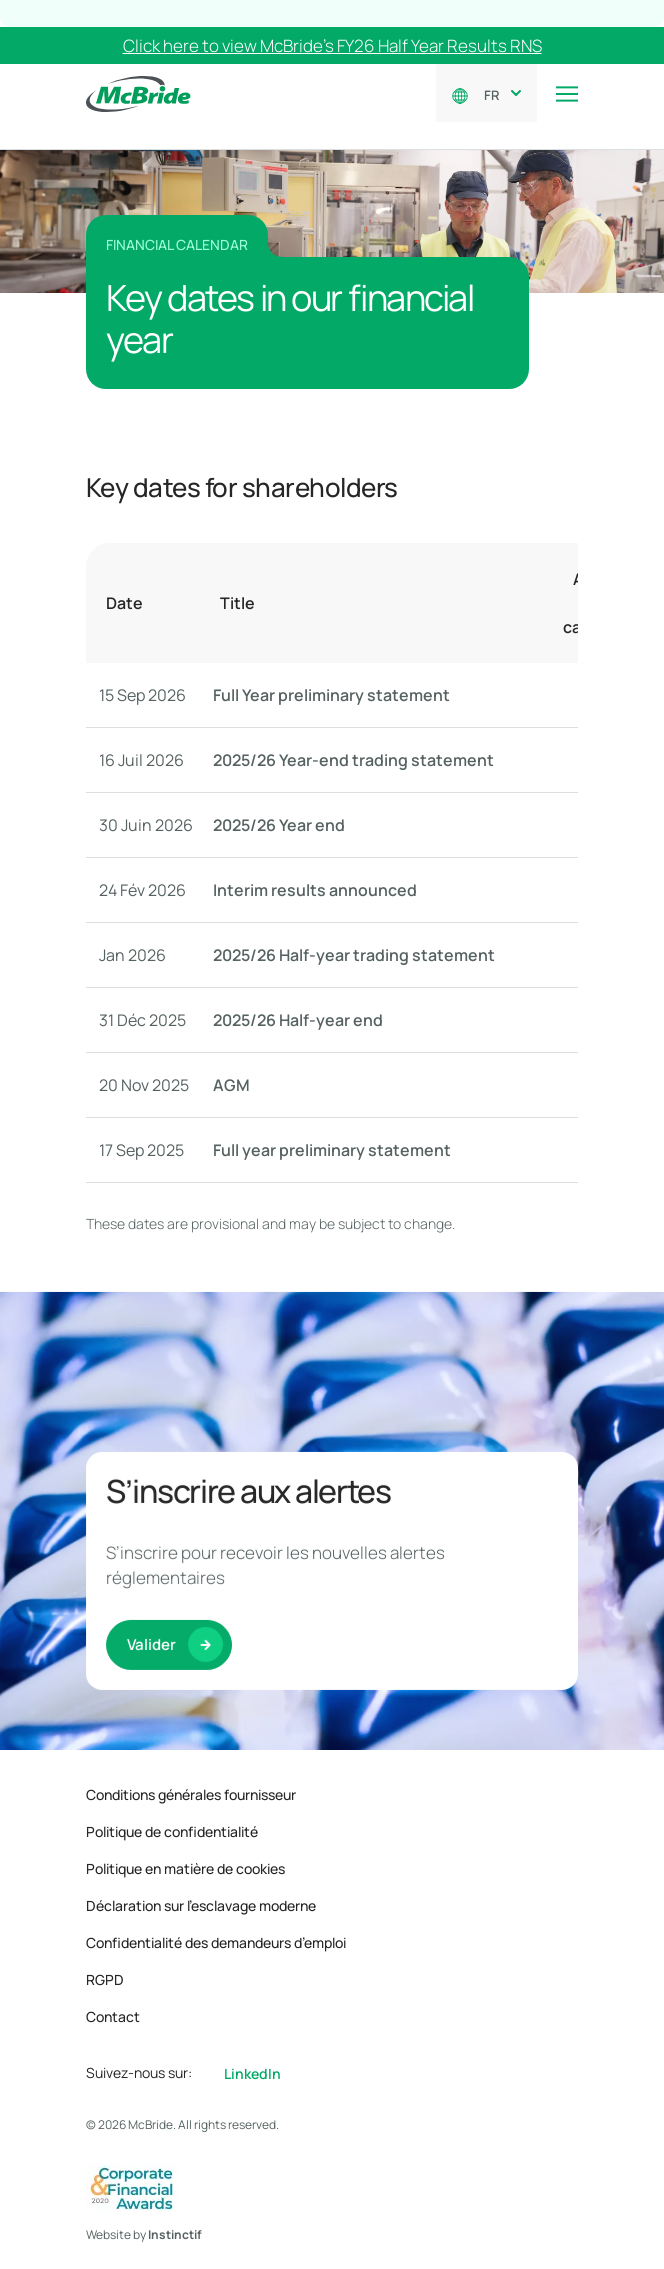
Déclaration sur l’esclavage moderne (201, 1905)
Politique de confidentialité (172, 1831)
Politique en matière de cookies (185, 1868)
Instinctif (175, 2234)
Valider (151, 1668)
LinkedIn (252, 2073)
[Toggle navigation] (567, 94)
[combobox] (498, 93)
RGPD (105, 1979)
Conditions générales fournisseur (191, 1794)
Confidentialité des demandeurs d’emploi (216, 1942)
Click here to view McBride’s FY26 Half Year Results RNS (332, 45)
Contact (113, 2016)
